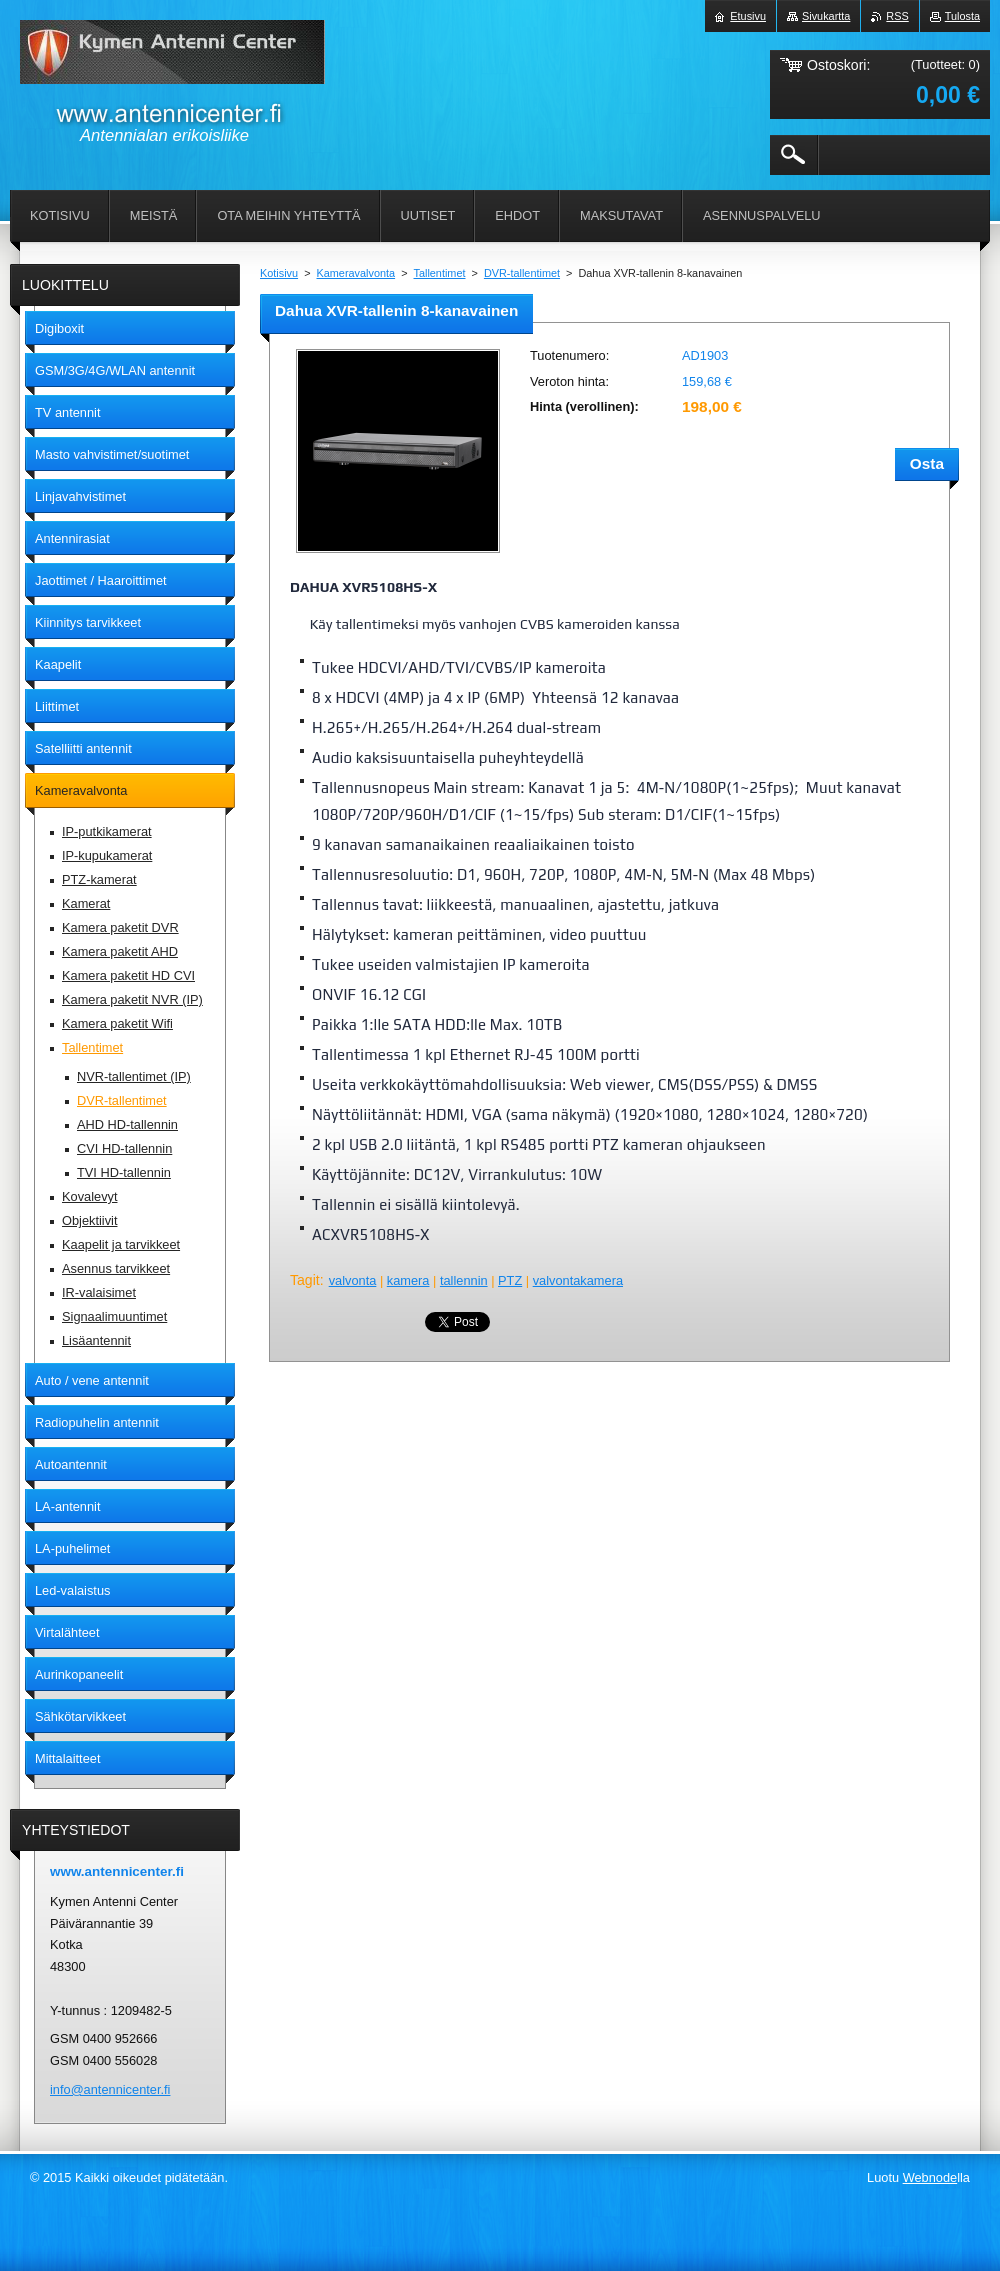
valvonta (353, 1280)
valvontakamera (578, 1280)
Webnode (930, 2177)
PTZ (510, 1280)
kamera (408, 1280)
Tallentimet (440, 273)
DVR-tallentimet (522, 273)
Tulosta (962, 16)
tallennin (464, 1280)
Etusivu (748, 16)
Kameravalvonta (356, 273)
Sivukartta (826, 16)
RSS (897, 16)
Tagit (305, 1280)
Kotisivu (279, 273)
